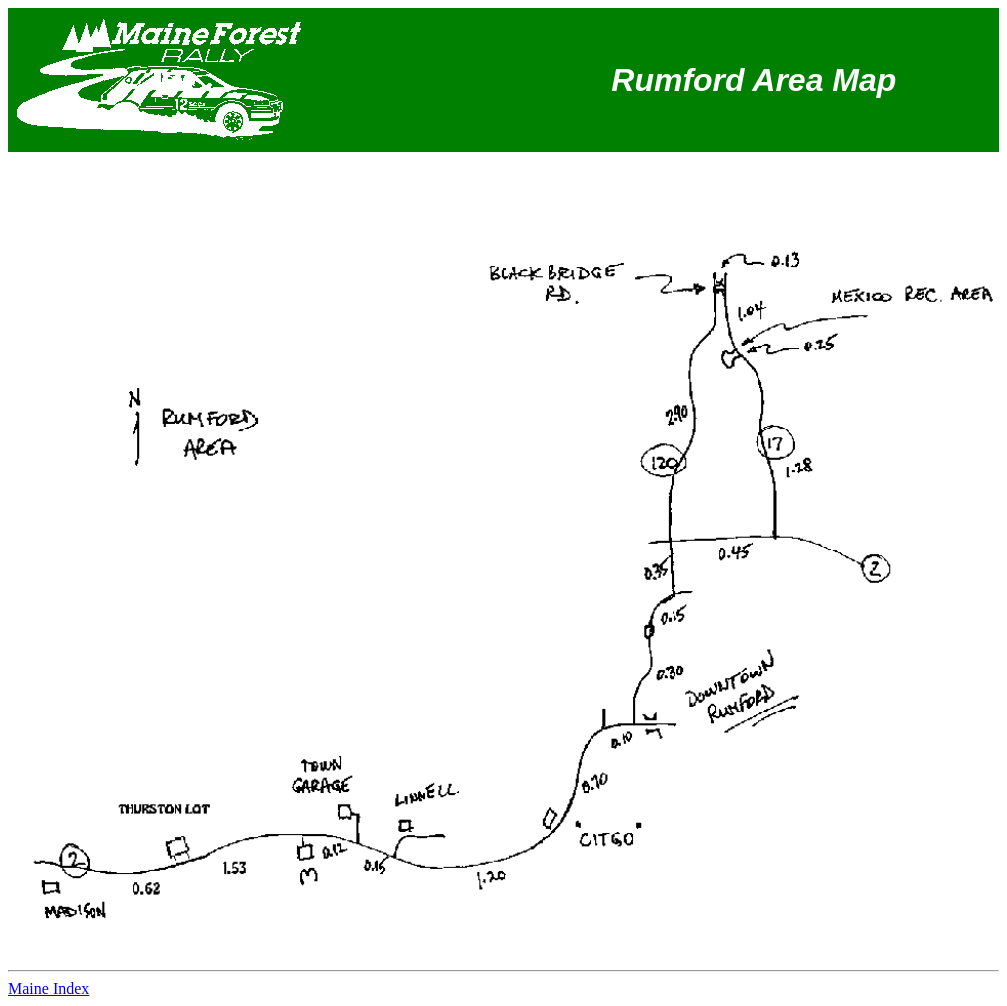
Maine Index (48, 988)
